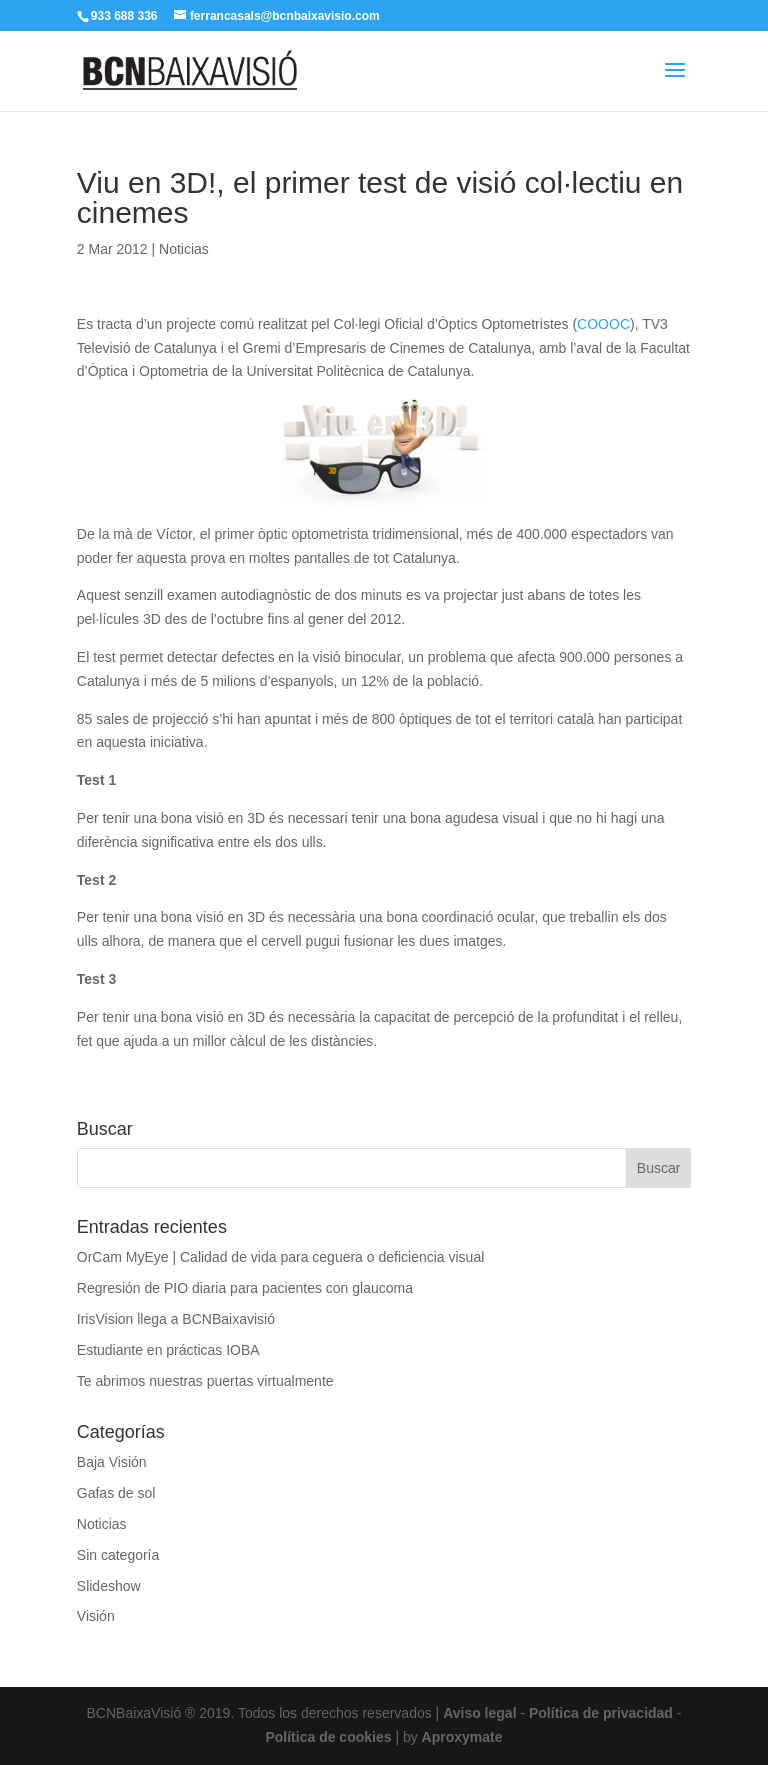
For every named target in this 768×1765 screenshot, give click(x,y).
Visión (96, 1616)
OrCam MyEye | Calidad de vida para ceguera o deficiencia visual (281, 1257)
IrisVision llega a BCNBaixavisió (176, 1319)
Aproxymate (462, 1737)
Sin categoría (118, 1555)
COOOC (603, 324)
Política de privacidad (601, 1713)
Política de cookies (328, 1737)
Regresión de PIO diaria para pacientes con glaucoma (245, 1288)
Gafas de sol (116, 1493)
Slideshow (109, 1586)
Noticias (184, 249)
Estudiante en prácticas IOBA (168, 1350)
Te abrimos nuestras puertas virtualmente (205, 1381)
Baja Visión (112, 1462)
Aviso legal (479, 1713)
